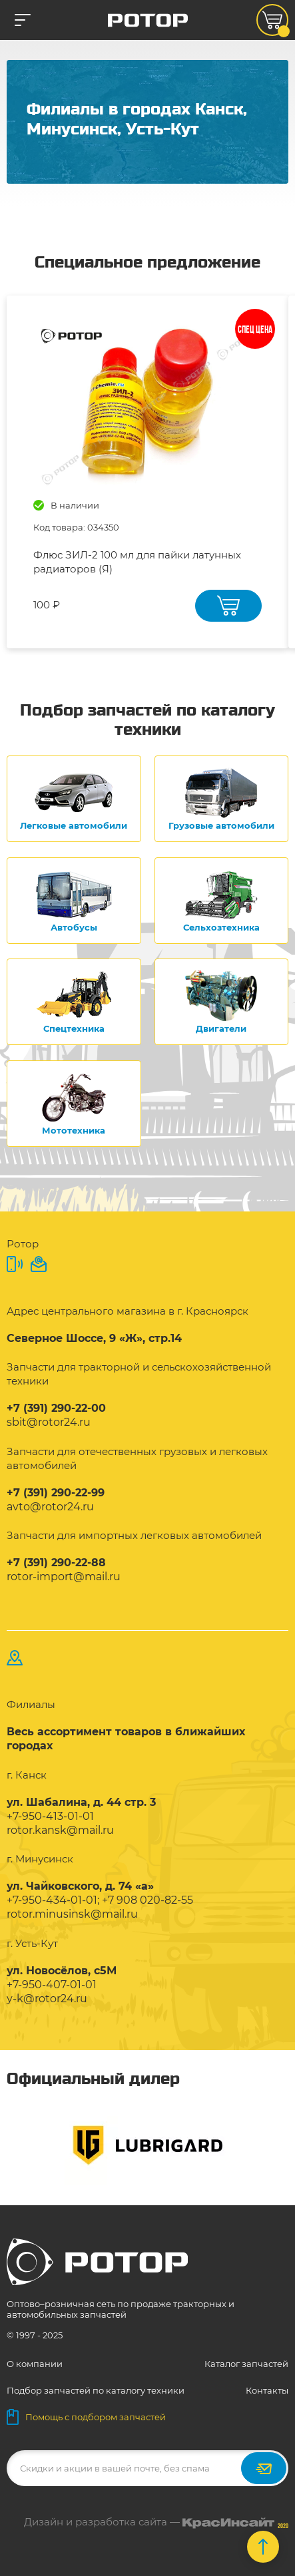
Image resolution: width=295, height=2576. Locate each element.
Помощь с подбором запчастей (86, 2417)
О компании (35, 2363)
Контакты (267, 2390)
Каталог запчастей (246, 2363)
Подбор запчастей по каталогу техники (95, 2390)
